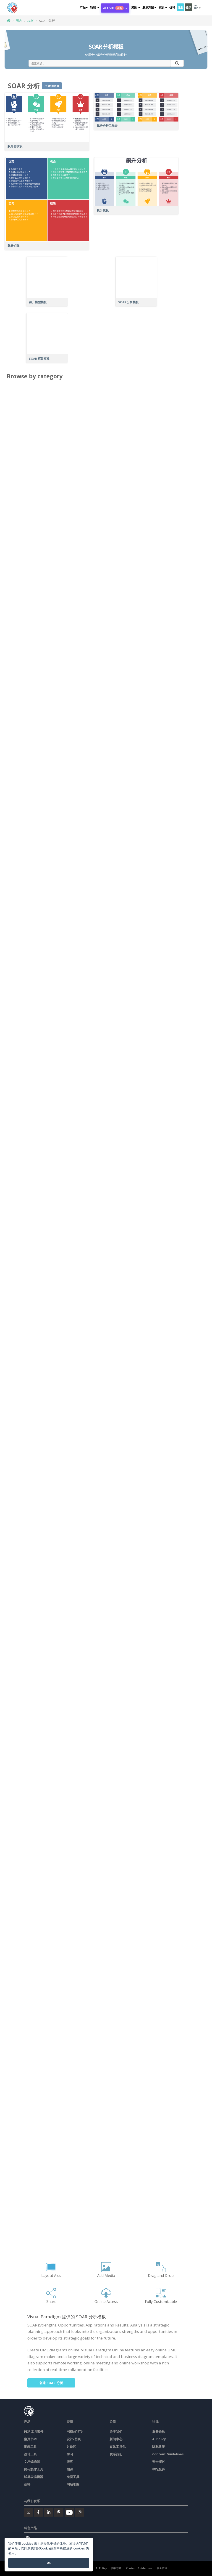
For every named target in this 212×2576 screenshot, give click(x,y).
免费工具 (73, 2477)
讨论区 (71, 2446)
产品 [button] (84, 7)
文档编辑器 (32, 2461)
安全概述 (158, 2461)
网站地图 (73, 2484)
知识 (70, 2469)
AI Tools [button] (115, 8)
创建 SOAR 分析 (51, 2383)
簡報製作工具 (33, 2469)
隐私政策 (158, 2446)
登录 (188, 7)
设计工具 (30, 2454)
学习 (70, 2454)
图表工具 (30, 2446)
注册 (180, 7)
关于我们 (116, 2431)
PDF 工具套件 (34, 2431)
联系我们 (116, 2454)
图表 (19, 21)
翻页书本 (30, 2439)
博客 (70, 2461)
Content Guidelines (168, 2454)
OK (49, 2563)
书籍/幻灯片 (75, 2431)
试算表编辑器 (33, 2477)
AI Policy (159, 2439)
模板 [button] (163, 7)
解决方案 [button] (149, 7)
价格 (172, 7)
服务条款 (158, 2431)
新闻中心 (116, 2439)
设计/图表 (74, 2439)
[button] (94, 7)
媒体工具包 (118, 2446)
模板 (30, 21)
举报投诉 (158, 2469)
